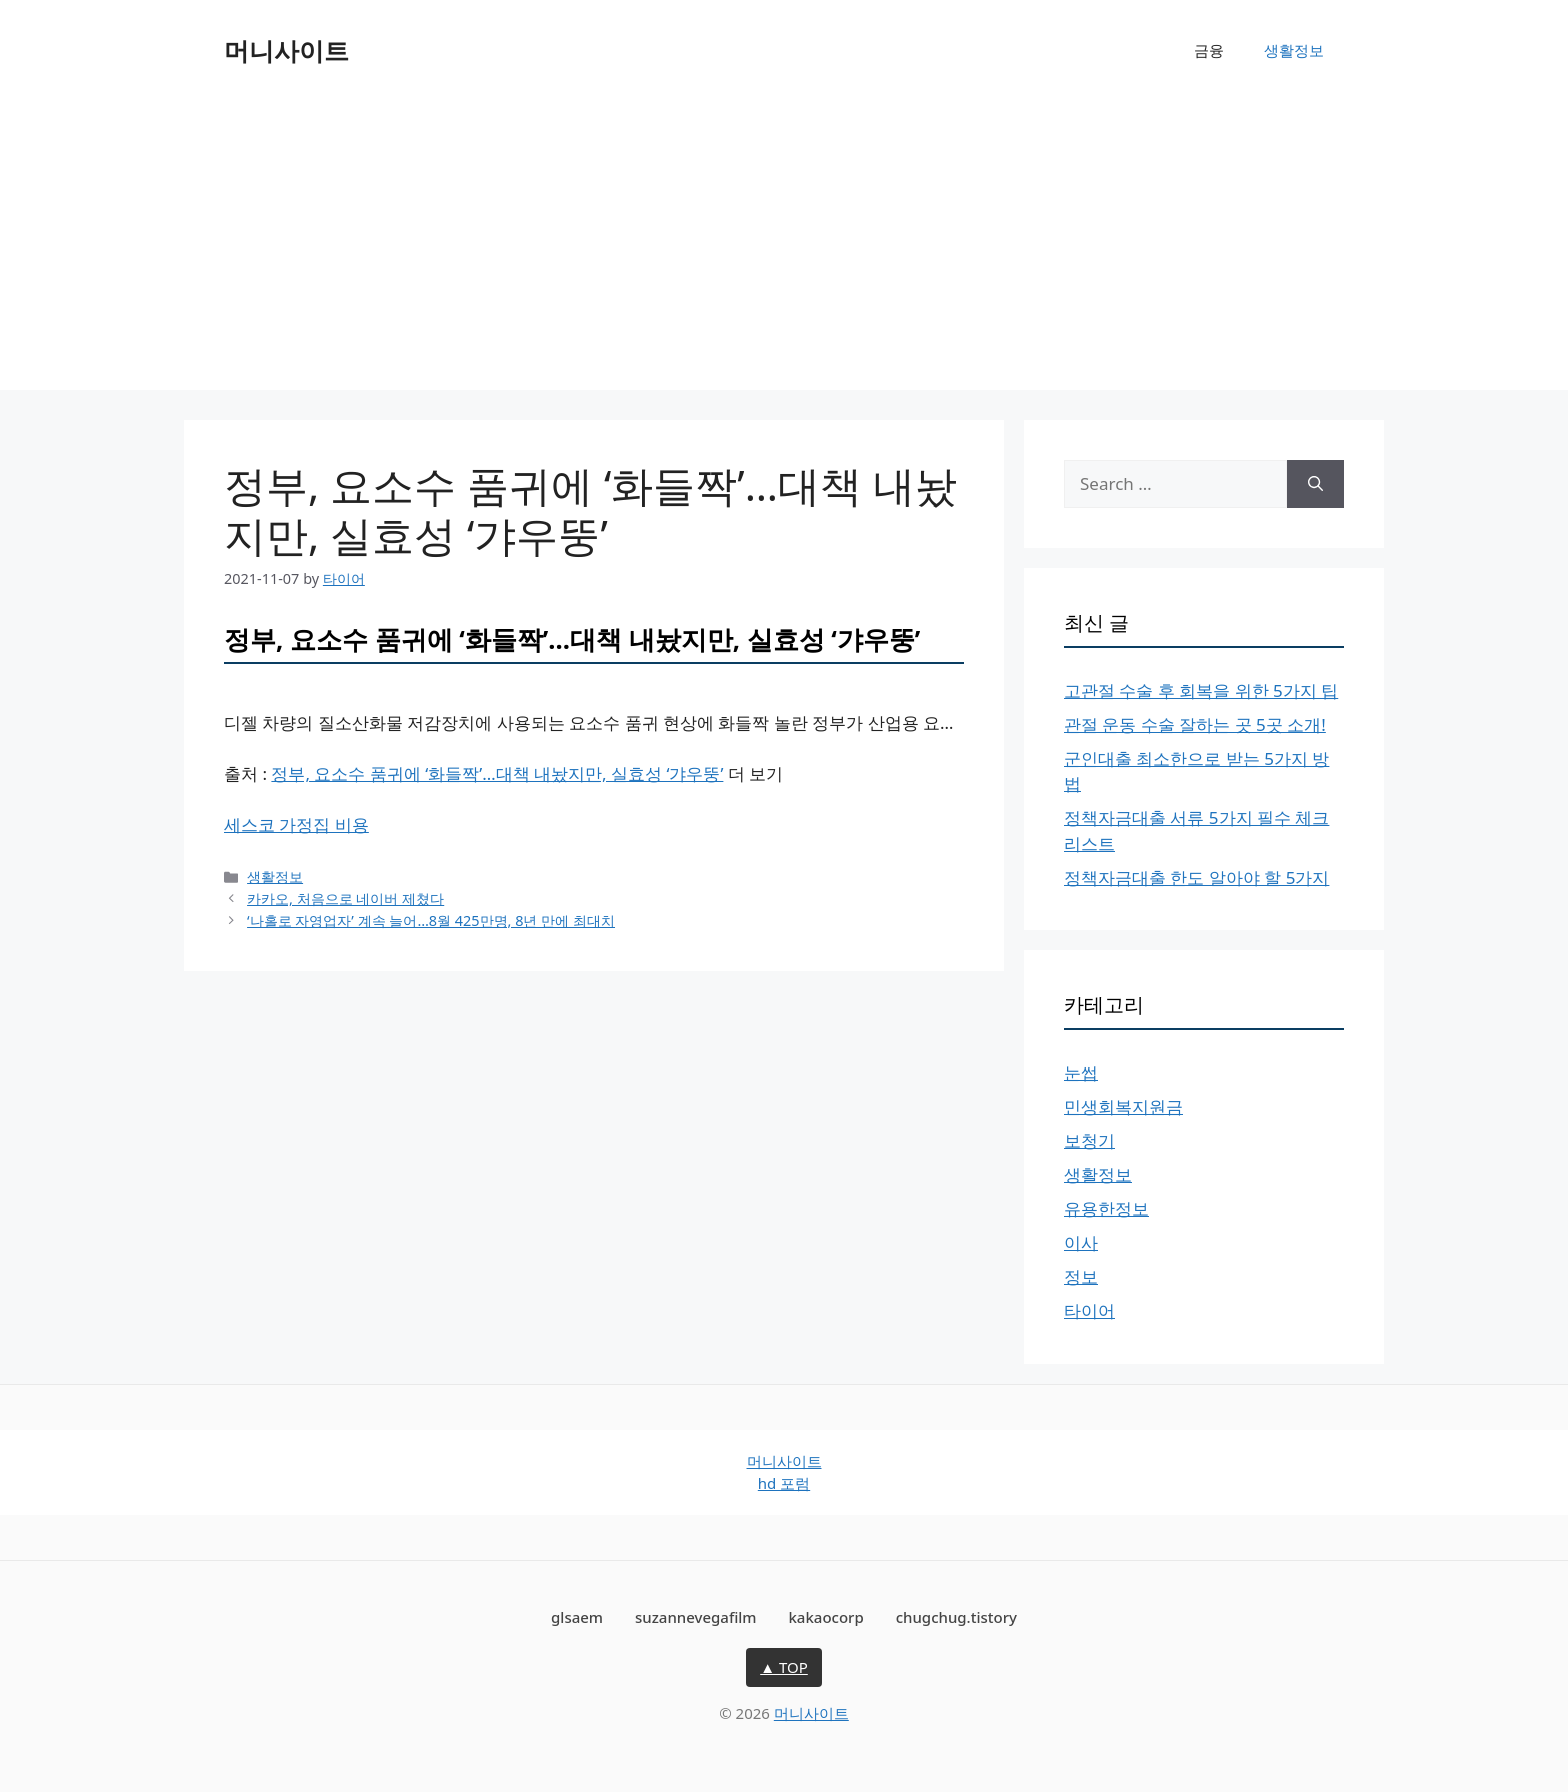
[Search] (1315, 484)
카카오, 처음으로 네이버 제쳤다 (345, 898)
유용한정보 (1106, 1208)
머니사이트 (286, 50)
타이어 (1089, 1310)
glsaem (577, 1617)
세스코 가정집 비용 (296, 824)
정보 (1081, 1276)
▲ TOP (784, 1667)
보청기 (1089, 1140)
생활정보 (1294, 50)
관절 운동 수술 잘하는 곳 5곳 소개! (1195, 724)
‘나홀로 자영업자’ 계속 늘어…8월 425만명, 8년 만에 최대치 (431, 920)
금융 (1209, 50)
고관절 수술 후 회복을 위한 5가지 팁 (1201, 690)
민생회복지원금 (1123, 1106)
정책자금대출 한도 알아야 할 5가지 (1196, 877)
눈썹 (1081, 1072)
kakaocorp (825, 1617)
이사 (1081, 1242)
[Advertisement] (784, 250)
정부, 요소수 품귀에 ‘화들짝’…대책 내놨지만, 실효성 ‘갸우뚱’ (497, 773)
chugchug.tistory (956, 1617)
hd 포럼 (784, 1483)
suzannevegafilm (696, 1617)
